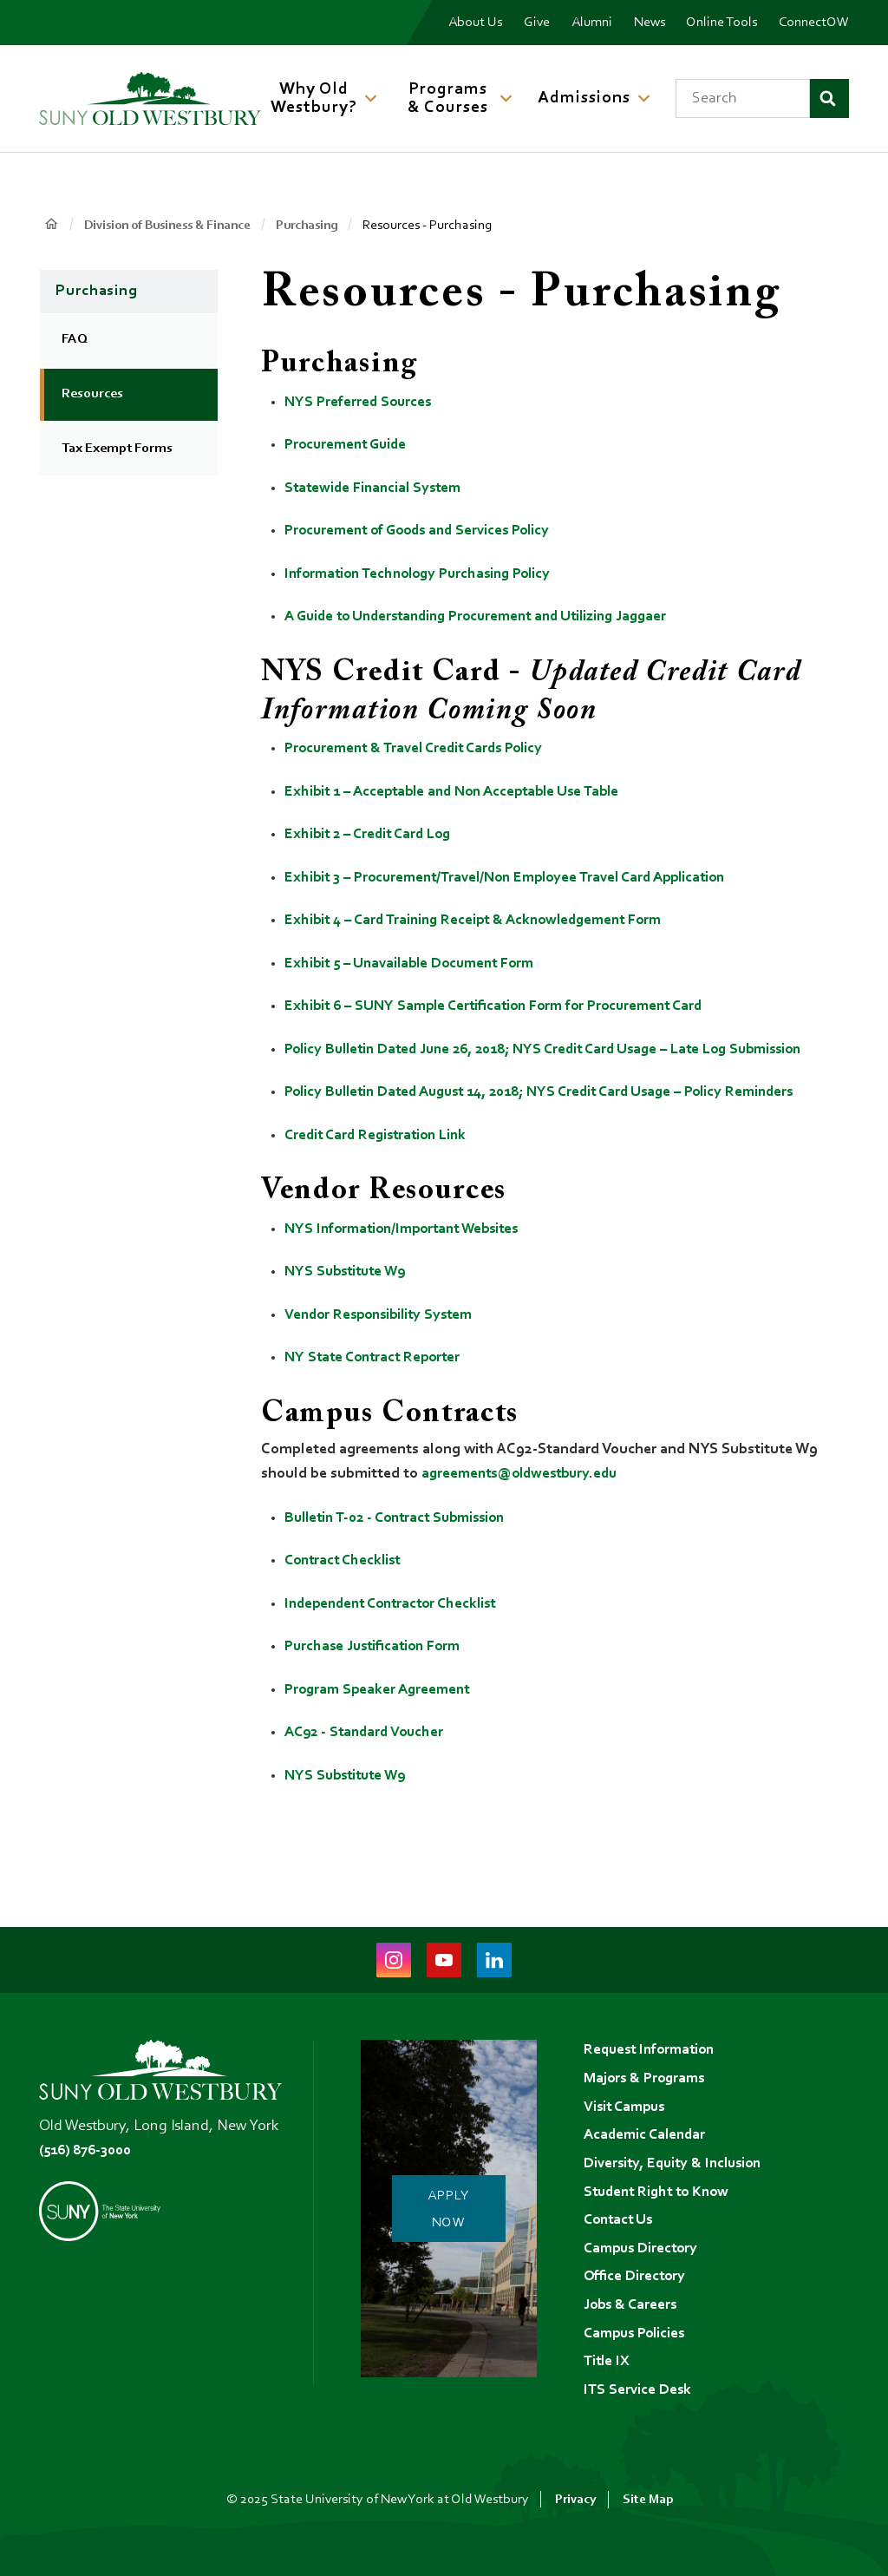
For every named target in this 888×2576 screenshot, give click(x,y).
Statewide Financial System (376, 488)
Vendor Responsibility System (384, 1315)
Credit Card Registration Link (380, 1136)
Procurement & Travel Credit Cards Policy (420, 749)
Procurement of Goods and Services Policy (424, 531)
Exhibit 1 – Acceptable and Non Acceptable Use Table (461, 792)
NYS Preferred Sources (360, 402)
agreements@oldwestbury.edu (525, 1473)
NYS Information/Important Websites (408, 1229)
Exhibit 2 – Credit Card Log (372, 834)
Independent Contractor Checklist (397, 1603)
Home (51, 224)
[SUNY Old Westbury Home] (150, 98)
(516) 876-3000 (89, 2137)
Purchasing (323, 226)
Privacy (574, 2500)
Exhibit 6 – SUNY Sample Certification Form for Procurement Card (503, 1006)
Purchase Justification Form (376, 1646)
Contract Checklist (346, 1560)
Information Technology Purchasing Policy (425, 574)
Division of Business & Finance (174, 226)
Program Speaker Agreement (381, 1689)
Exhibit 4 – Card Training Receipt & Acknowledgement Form (482, 920)
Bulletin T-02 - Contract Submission (401, 1517)
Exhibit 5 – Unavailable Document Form (416, 964)
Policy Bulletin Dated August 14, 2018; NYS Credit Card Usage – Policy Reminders (555, 1092)
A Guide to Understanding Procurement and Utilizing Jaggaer (488, 617)
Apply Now (454, 2203)
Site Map (649, 2500)
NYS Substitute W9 (349, 1272)
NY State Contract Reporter (376, 1358)
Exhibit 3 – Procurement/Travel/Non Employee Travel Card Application (517, 878)
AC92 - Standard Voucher (368, 1732)
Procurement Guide (349, 445)
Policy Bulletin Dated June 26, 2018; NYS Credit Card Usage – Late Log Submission (560, 1050)
